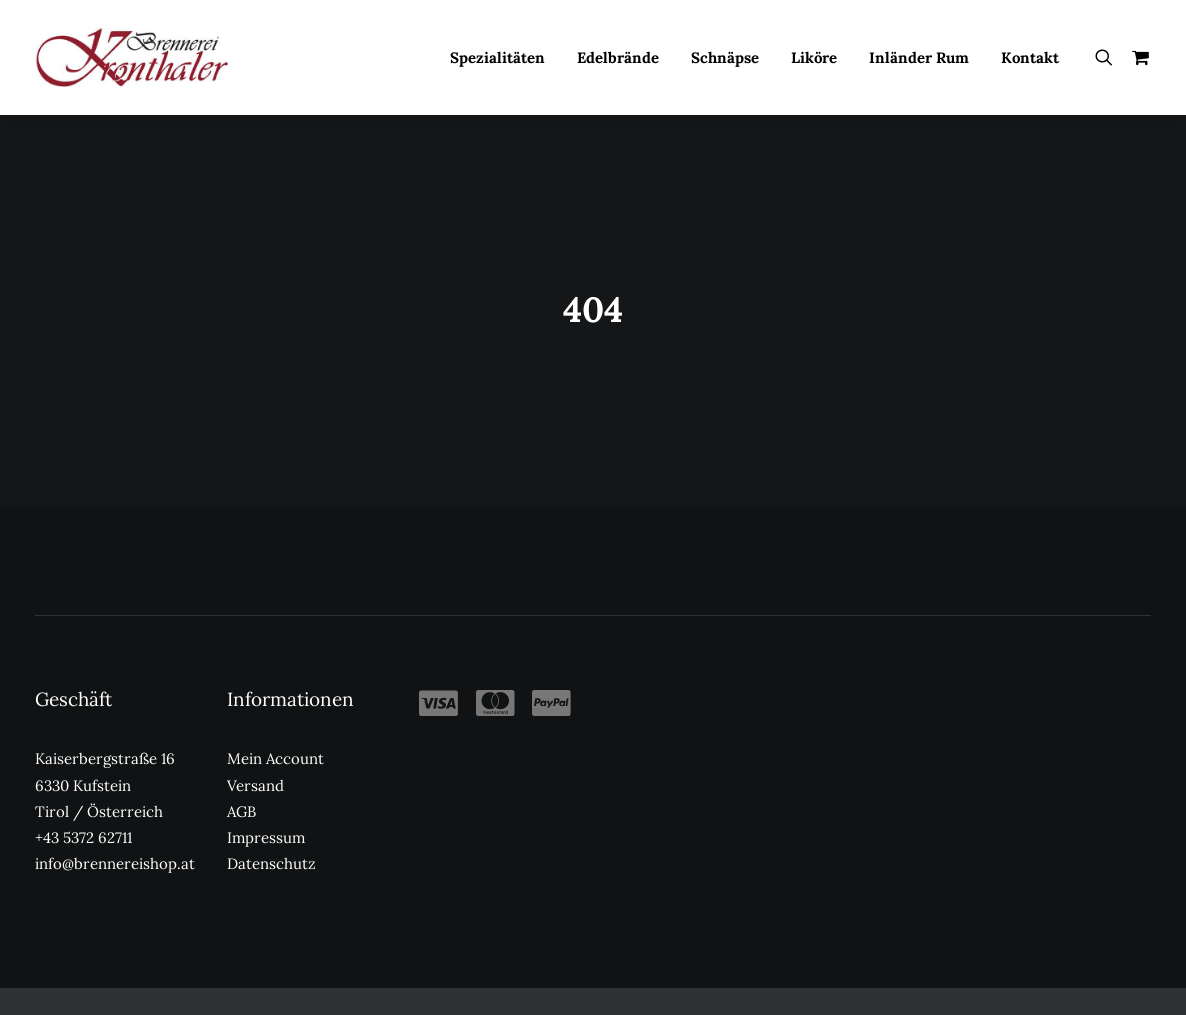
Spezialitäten (497, 57)
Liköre (814, 57)
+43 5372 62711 (83, 818)
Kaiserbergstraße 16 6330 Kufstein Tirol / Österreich (105, 767)
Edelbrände (618, 57)
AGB (241, 792)
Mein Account (275, 740)
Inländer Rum (919, 57)
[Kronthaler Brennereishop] (131, 57)
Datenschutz (271, 845)
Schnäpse (725, 57)
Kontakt (1030, 57)
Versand (255, 766)
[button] (1108, 57)
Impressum (266, 818)
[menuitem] (497, 57)
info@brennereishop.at (115, 845)
